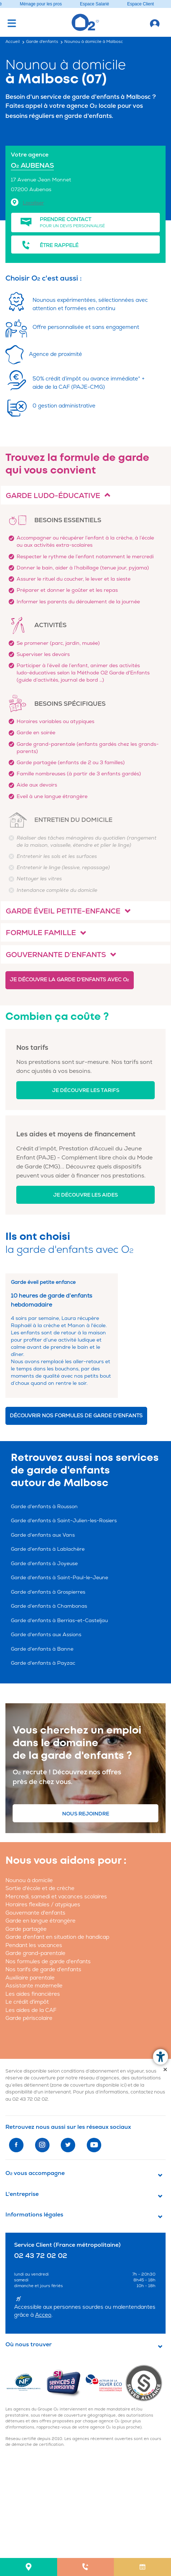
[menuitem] (28, 2567)
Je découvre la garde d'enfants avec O (69, 980)
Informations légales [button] (34, 2214)
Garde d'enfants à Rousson (44, 1506)
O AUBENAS (32, 165)
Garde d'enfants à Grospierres (48, 1592)
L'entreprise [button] (22, 2194)
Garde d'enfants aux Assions (46, 1635)
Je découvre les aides (85, 1195)
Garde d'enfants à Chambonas (49, 1606)
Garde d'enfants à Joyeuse (44, 1563)
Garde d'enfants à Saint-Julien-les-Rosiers (64, 1521)
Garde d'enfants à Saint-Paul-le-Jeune (59, 1578)
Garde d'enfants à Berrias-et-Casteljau (59, 1620)
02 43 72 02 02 (30, 2099)
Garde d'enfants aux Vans (43, 1535)
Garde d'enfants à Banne (42, 1649)
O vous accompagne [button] (35, 2173)
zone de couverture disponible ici (88, 2085)
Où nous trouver (28, 2344)
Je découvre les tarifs (85, 1090)
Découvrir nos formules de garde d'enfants (76, 1416)
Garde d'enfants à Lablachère (48, 1549)
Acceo (43, 2315)
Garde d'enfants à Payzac (43, 1663)
